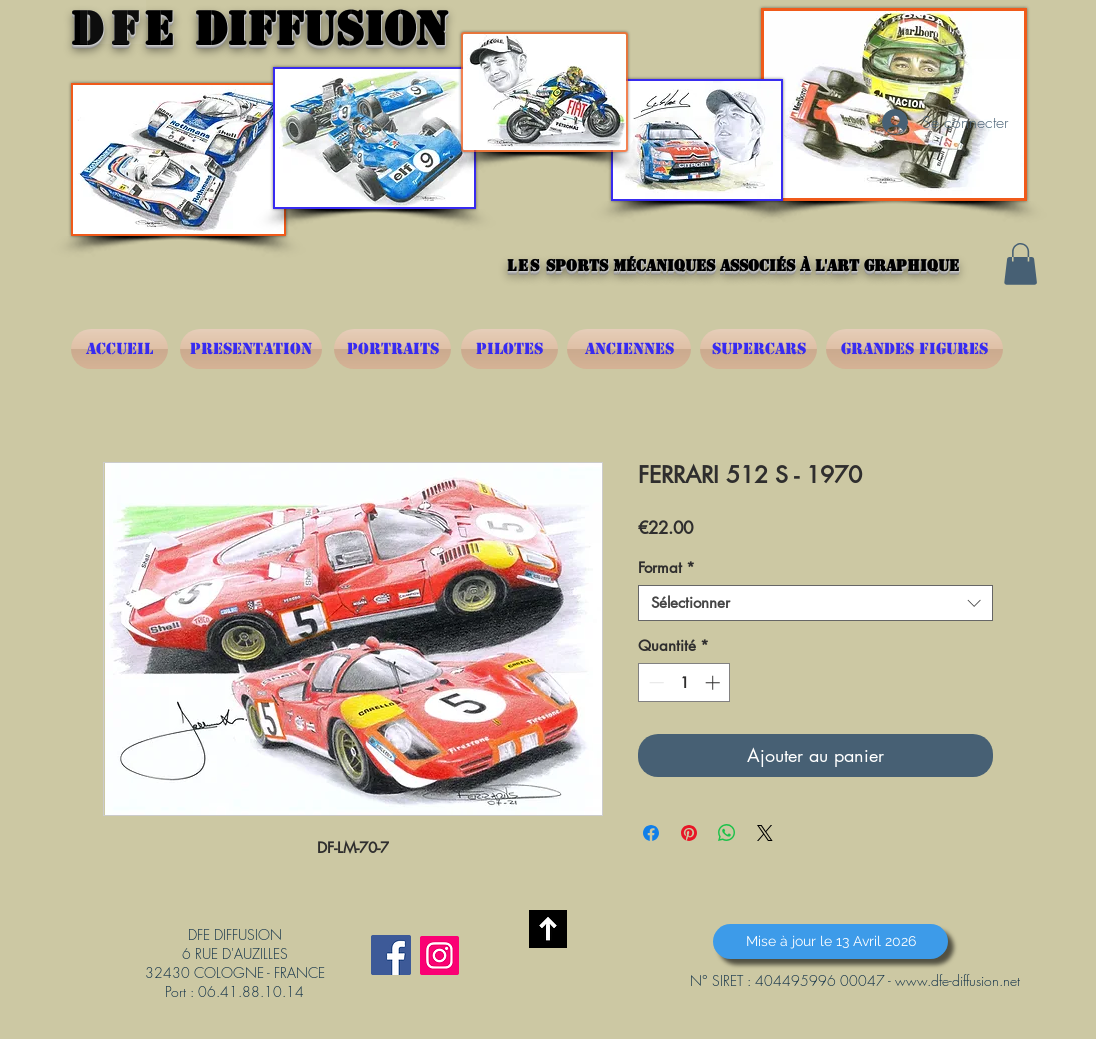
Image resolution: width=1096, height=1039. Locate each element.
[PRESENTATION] (251, 349)
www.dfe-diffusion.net (957, 980)
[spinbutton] (684, 682)
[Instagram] (439, 955)
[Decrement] (654, 682)
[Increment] (714, 682)
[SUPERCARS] (758, 349)
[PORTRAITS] (392, 349)
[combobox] (815, 603)
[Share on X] (765, 833)
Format (666, 568)
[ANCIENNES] (629, 349)
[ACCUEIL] (119, 349)
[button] (1020, 264)
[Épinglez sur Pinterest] (689, 833)
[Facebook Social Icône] (391, 955)
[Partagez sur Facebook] (651, 833)
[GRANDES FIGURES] (914, 349)
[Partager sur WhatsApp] (727, 833)
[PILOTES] (509, 349)
